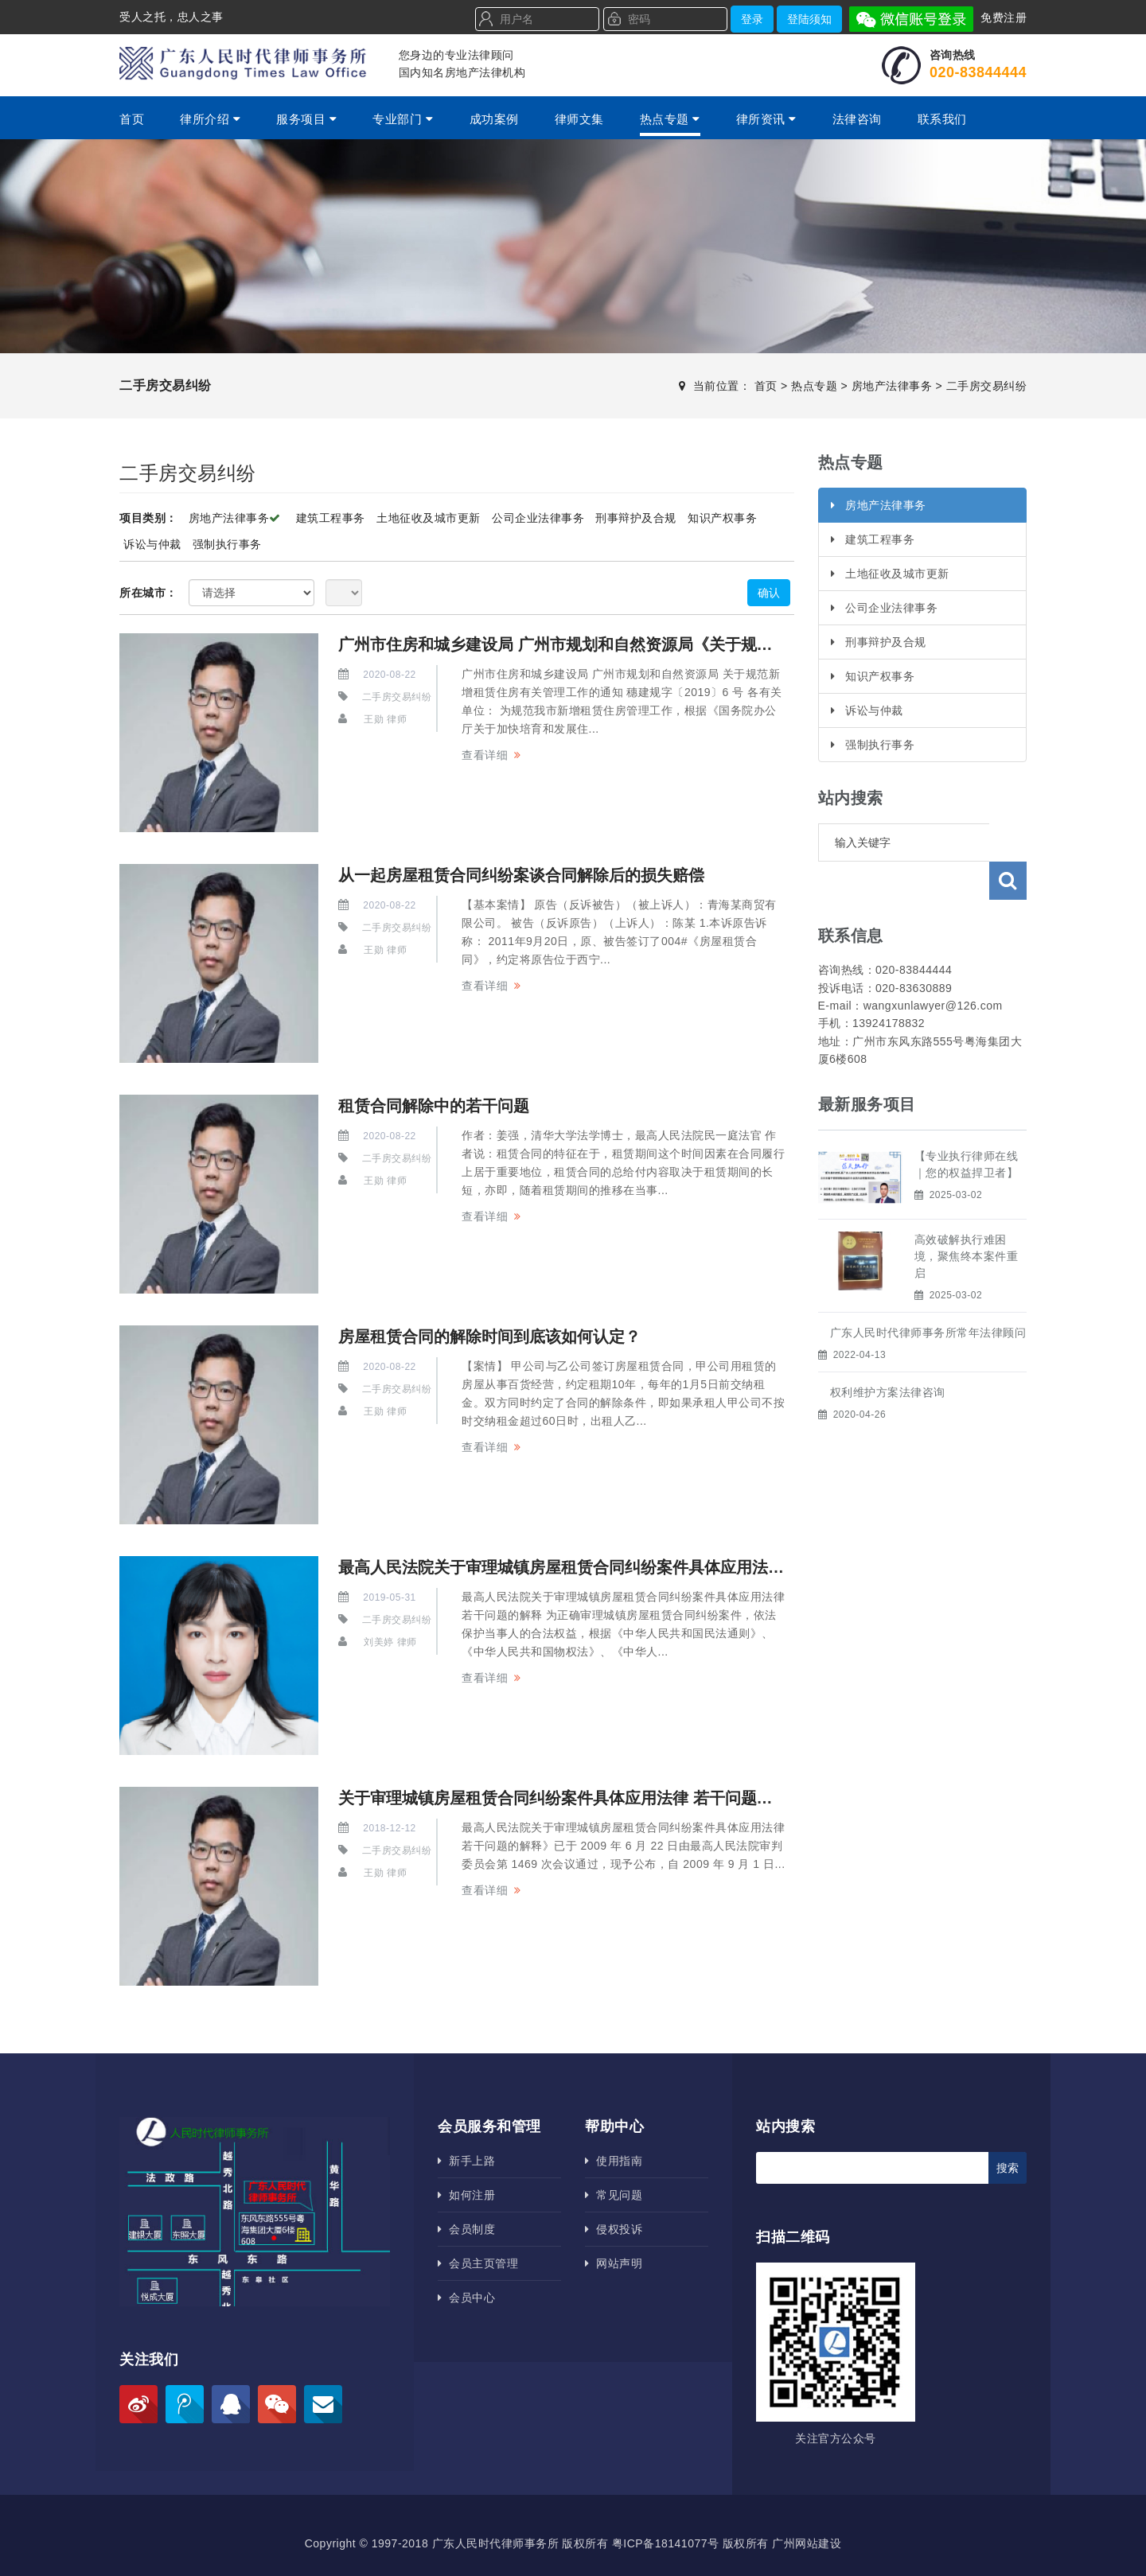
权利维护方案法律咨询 (887, 1354)
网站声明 (613, 2263)
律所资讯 (766, 119)
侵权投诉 (613, 2229)
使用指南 (613, 2160)
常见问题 (613, 2195)
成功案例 (494, 119)
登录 (752, 19)
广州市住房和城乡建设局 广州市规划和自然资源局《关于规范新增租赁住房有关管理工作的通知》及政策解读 (722, 644)
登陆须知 (809, 19)
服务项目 (306, 119)
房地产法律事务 (892, 385)
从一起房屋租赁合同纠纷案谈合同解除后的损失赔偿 (521, 875)
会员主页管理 (478, 2263)
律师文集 (579, 119)
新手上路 (466, 2160)
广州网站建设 (806, 2543)
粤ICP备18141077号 (665, 2543)
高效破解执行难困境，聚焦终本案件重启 (966, 1218)
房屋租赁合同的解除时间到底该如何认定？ (489, 1336)
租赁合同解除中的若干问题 (433, 1106)
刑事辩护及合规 (635, 518)
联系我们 (942, 119)
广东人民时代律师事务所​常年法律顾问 (928, 1294)
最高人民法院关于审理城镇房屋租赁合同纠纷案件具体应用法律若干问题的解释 (616, 1567)
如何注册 (466, 2195)
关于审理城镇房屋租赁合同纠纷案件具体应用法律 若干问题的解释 (571, 1798)
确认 (769, 592)
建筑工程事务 (330, 518)
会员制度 (466, 2229)
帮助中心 (614, 2126)
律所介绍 (210, 119)
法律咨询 (857, 119)
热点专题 (670, 119)
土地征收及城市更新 (428, 518)
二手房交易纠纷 (986, 385)
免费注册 (1003, 17)
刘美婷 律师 (390, 1642)
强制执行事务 (227, 544)
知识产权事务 (722, 518)
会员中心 (466, 2297)
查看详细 (485, 755)
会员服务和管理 (489, 2126)
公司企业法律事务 (538, 518)
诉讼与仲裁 (152, 544)
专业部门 (402, 119)
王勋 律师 (385, 719)
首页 (131, 119)
